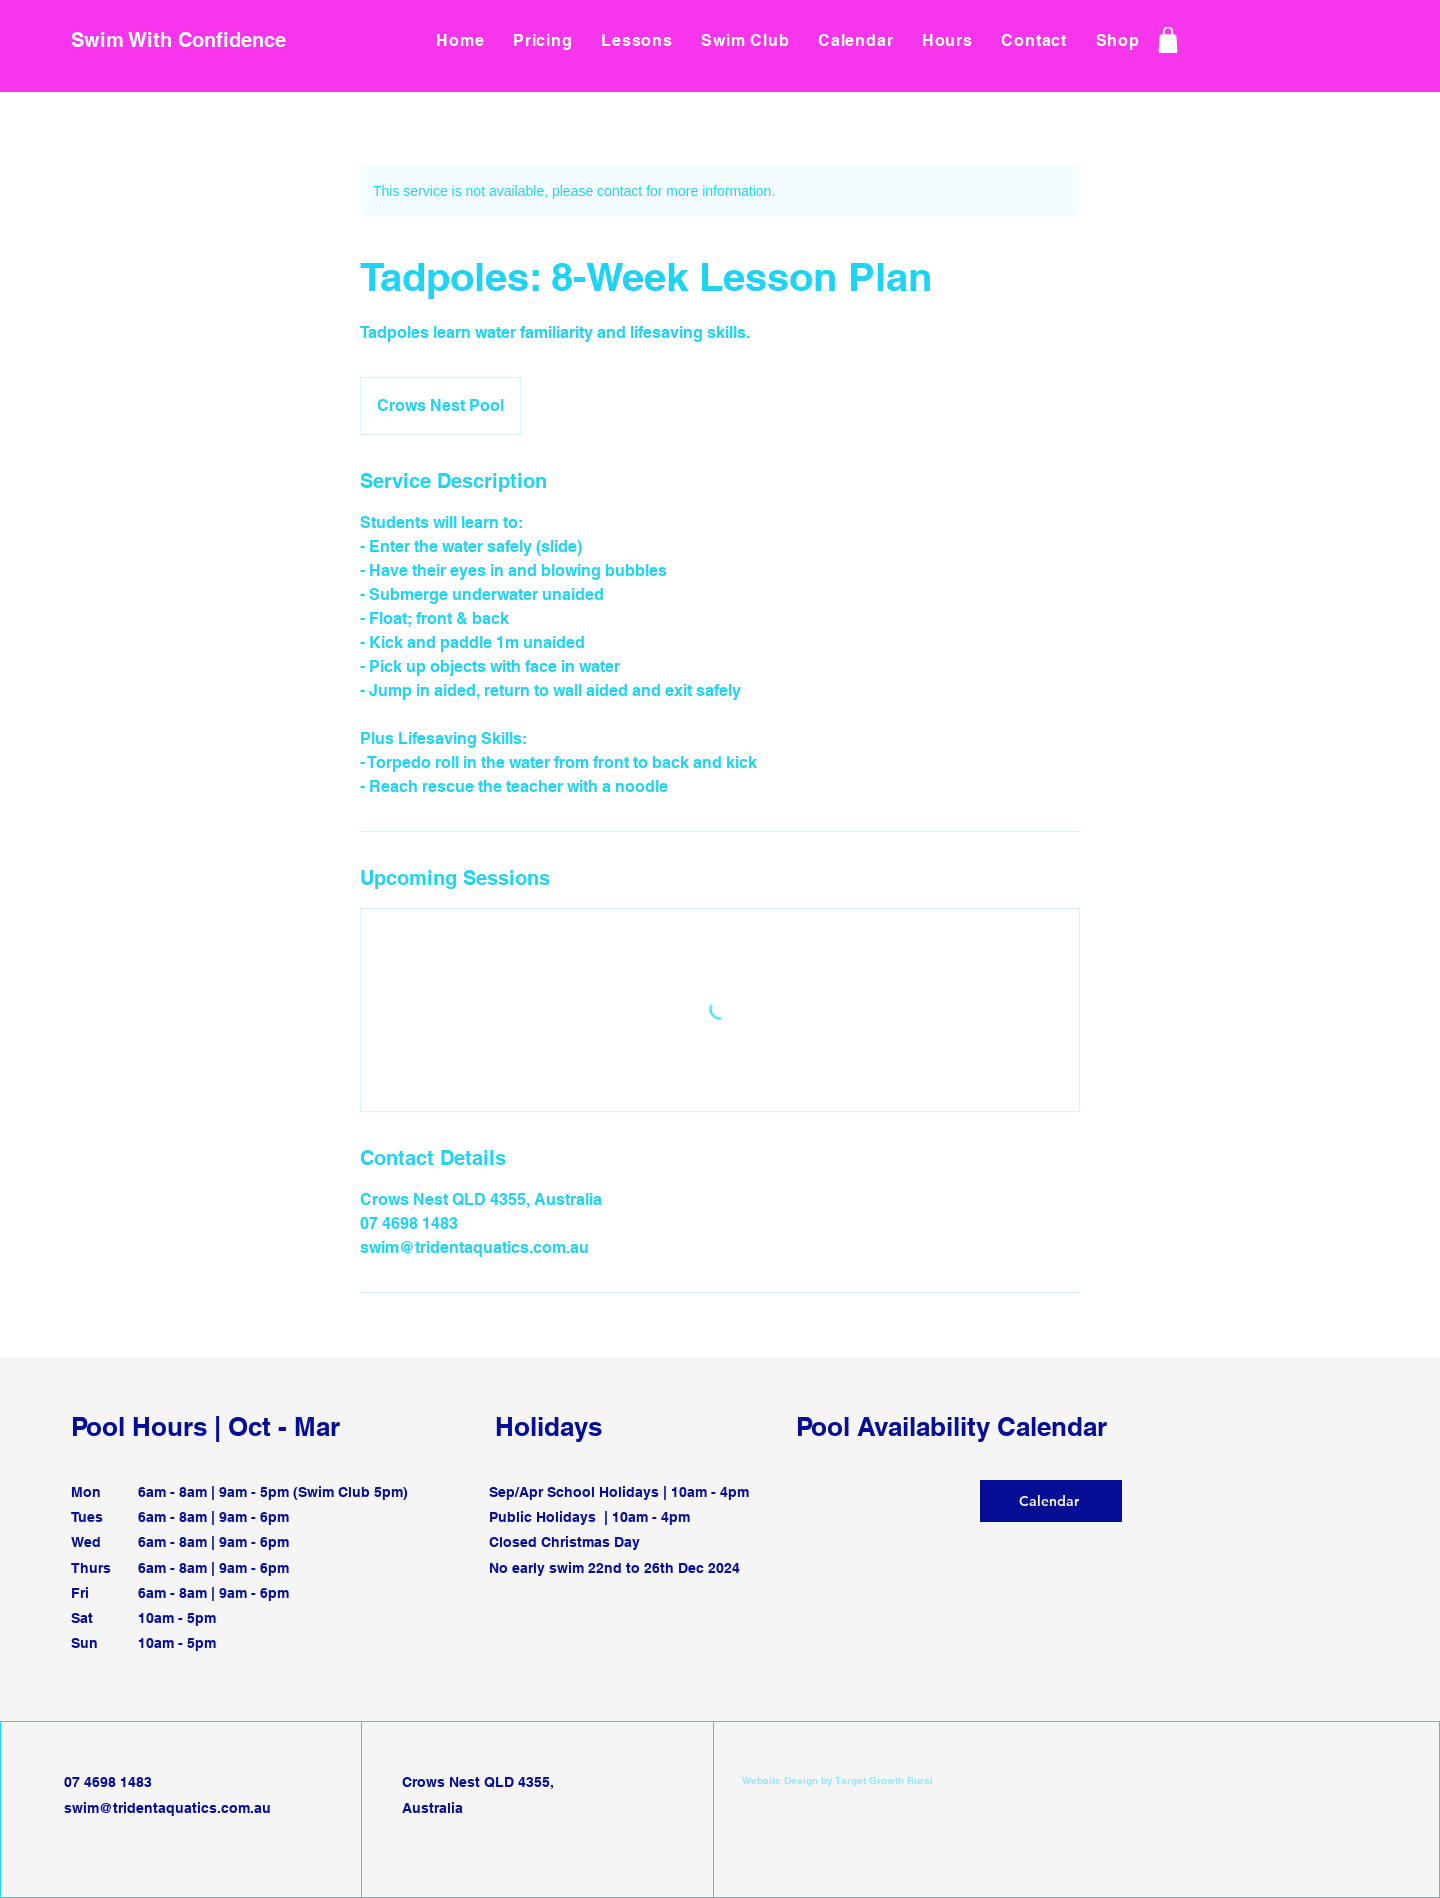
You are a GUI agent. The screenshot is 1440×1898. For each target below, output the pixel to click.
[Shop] (1167, 40)
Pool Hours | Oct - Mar (205, 1426)
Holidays (548, 1426)
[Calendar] (1051, 1501)
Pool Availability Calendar (951, 1426)
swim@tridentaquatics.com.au (167, 1808)
